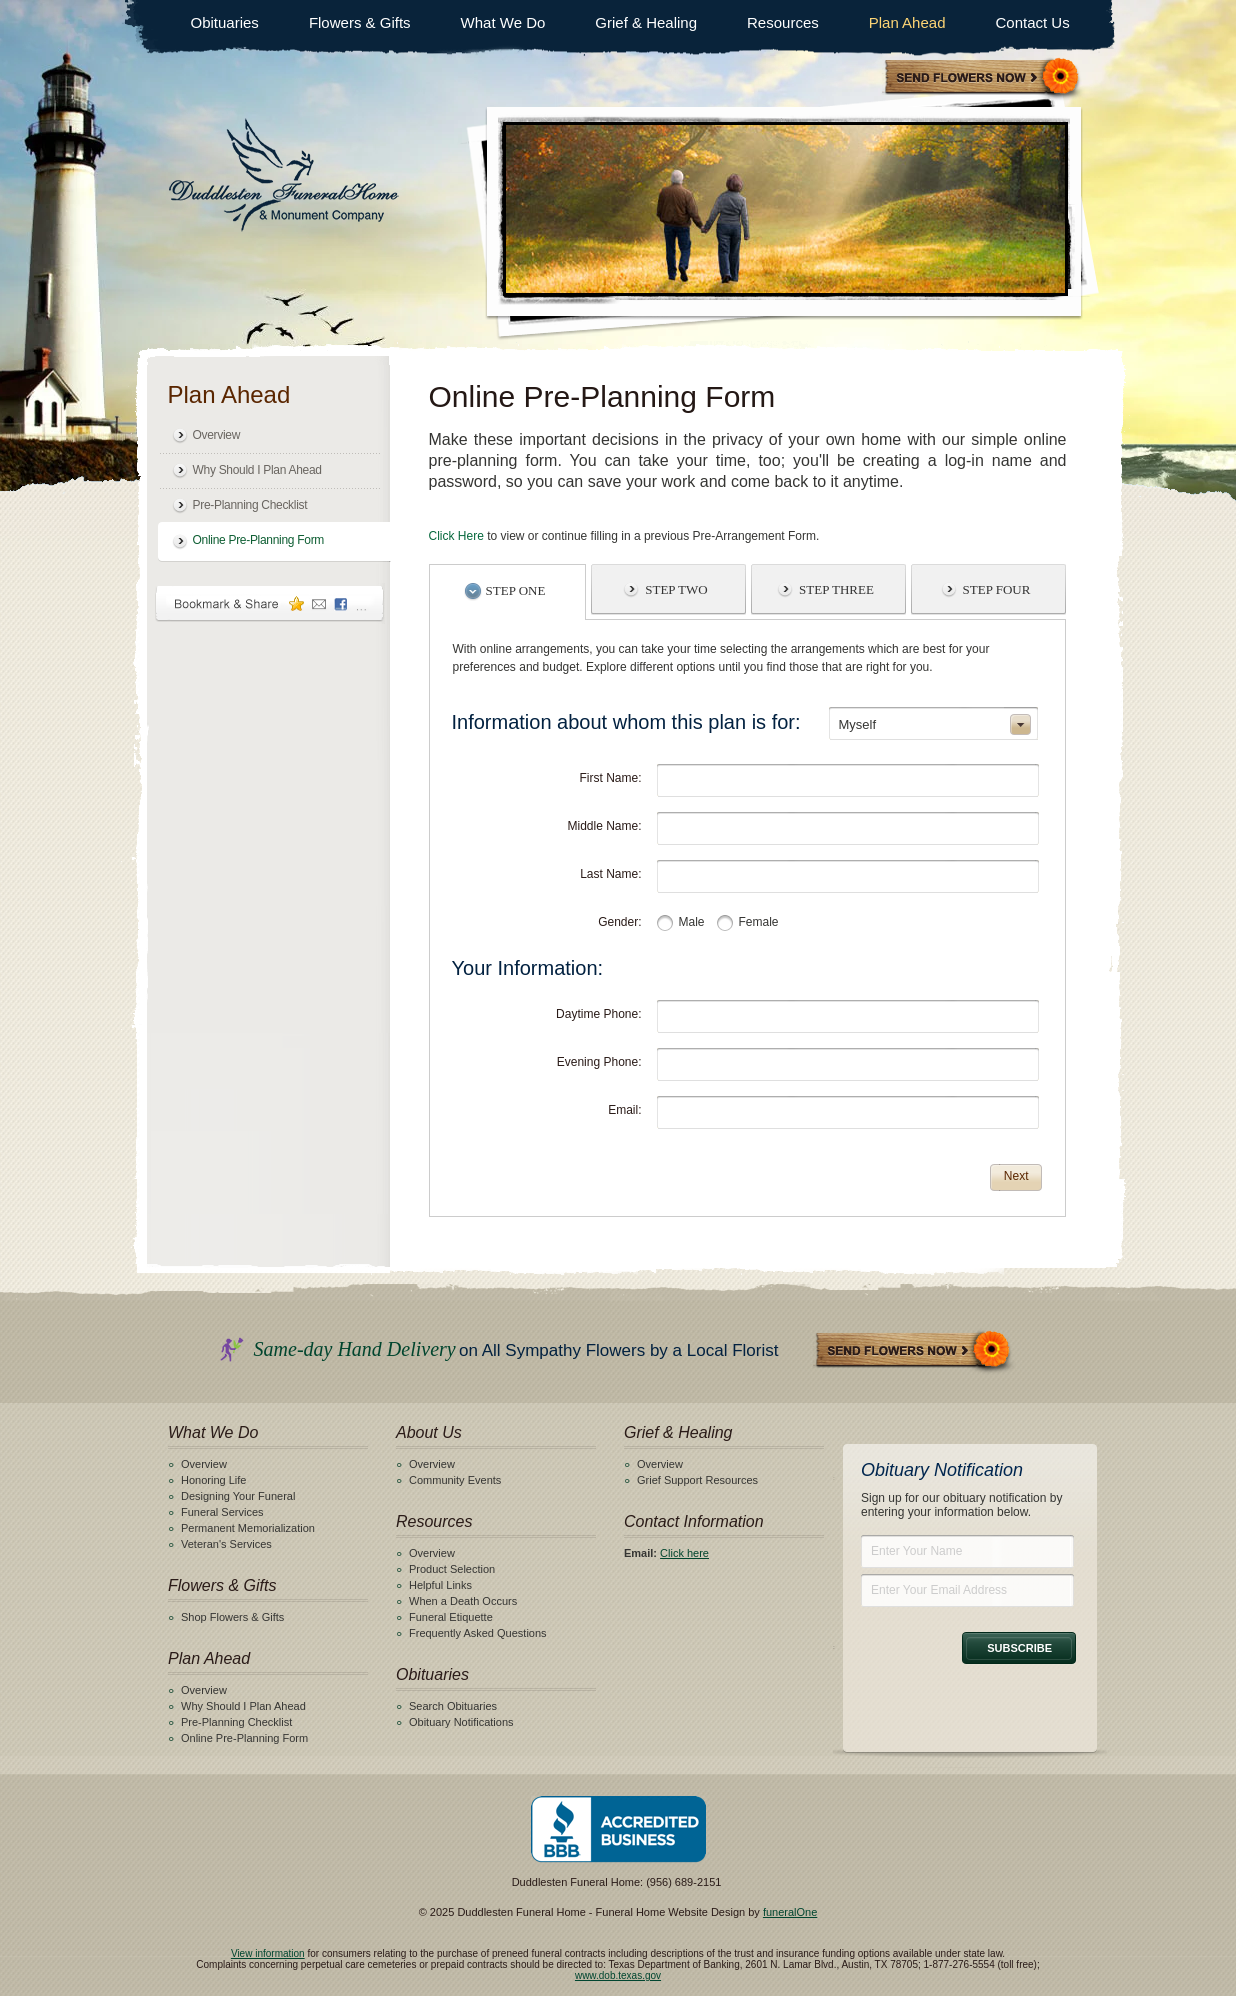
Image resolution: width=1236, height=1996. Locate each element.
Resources (783, 22)
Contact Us (1032, 22)
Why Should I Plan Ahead (257, 470)
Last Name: (610, 874)
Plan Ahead (907, 22)
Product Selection (452, 1569)
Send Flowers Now (914, 1351)
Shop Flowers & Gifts (232, 1617)
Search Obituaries (453, 1706)
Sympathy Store (983, 78)
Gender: (619, 922)
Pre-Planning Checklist (250, 505)
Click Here (456, 536)
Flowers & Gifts (360, 22)
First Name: (610, 778)
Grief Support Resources (697, 1480)
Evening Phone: (599, 1062)
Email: (624, 1110)
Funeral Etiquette (451, 1617)
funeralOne (790, 1912)
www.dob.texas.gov (618, 1975)
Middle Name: (604, 826)
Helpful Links (440, 1585)
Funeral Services (222, 1512)
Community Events (455, 1480)
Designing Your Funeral (238, 1496)
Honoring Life (213, 1480)
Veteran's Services (226, 1544)
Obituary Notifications (461, 1722)
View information (268, 1953)
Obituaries (225, 22)
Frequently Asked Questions (478, 1633)
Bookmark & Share (270, 603)
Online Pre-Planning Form (259, 540)
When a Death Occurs (463, 1601)
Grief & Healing (646, 22)
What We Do (503, 22)
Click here (684, 1553)
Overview (217, 435)
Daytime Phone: (598, 1014)
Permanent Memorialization (248, 1528)
